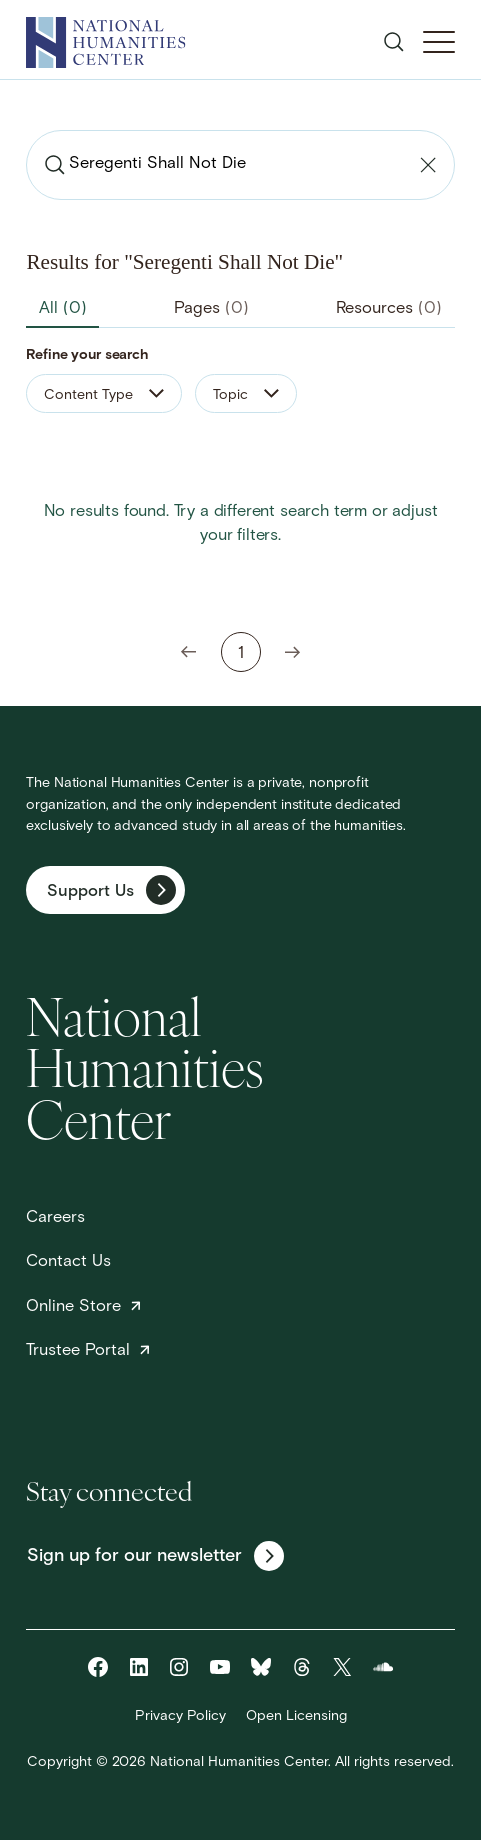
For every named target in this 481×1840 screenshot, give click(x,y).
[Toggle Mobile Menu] (439, 42)
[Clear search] (428, 165)
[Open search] (394, 42)
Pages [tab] (211, 309)
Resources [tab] (389, 309)
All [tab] (63, 309)
